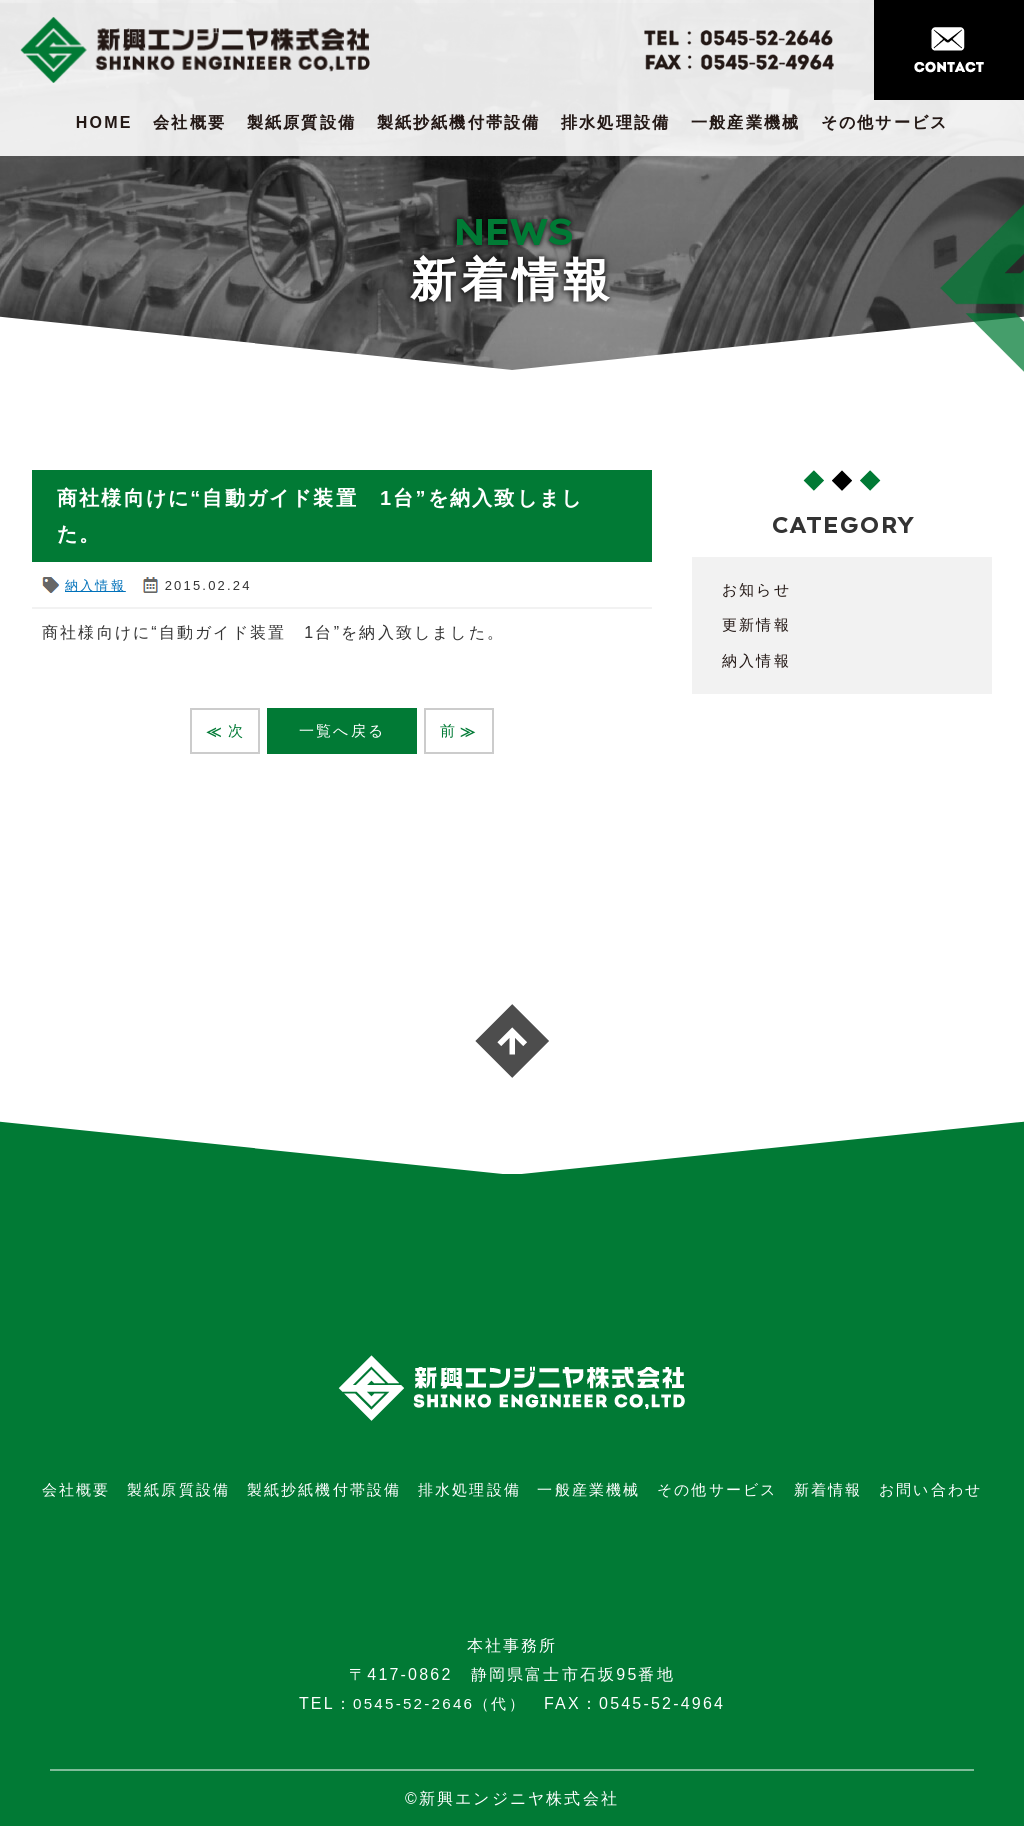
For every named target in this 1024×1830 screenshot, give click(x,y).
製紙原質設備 (301, 122)
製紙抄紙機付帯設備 (459, 122)
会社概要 (189, 122)
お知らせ (758, 589)
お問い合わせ (930, 1493)
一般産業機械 (745, 122)
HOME (104, 122)
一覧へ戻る (342, 731)
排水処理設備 (615, 122)
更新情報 (758, 624)
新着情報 (828, 1493)
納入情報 (95, 585)
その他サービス (884, 122)
